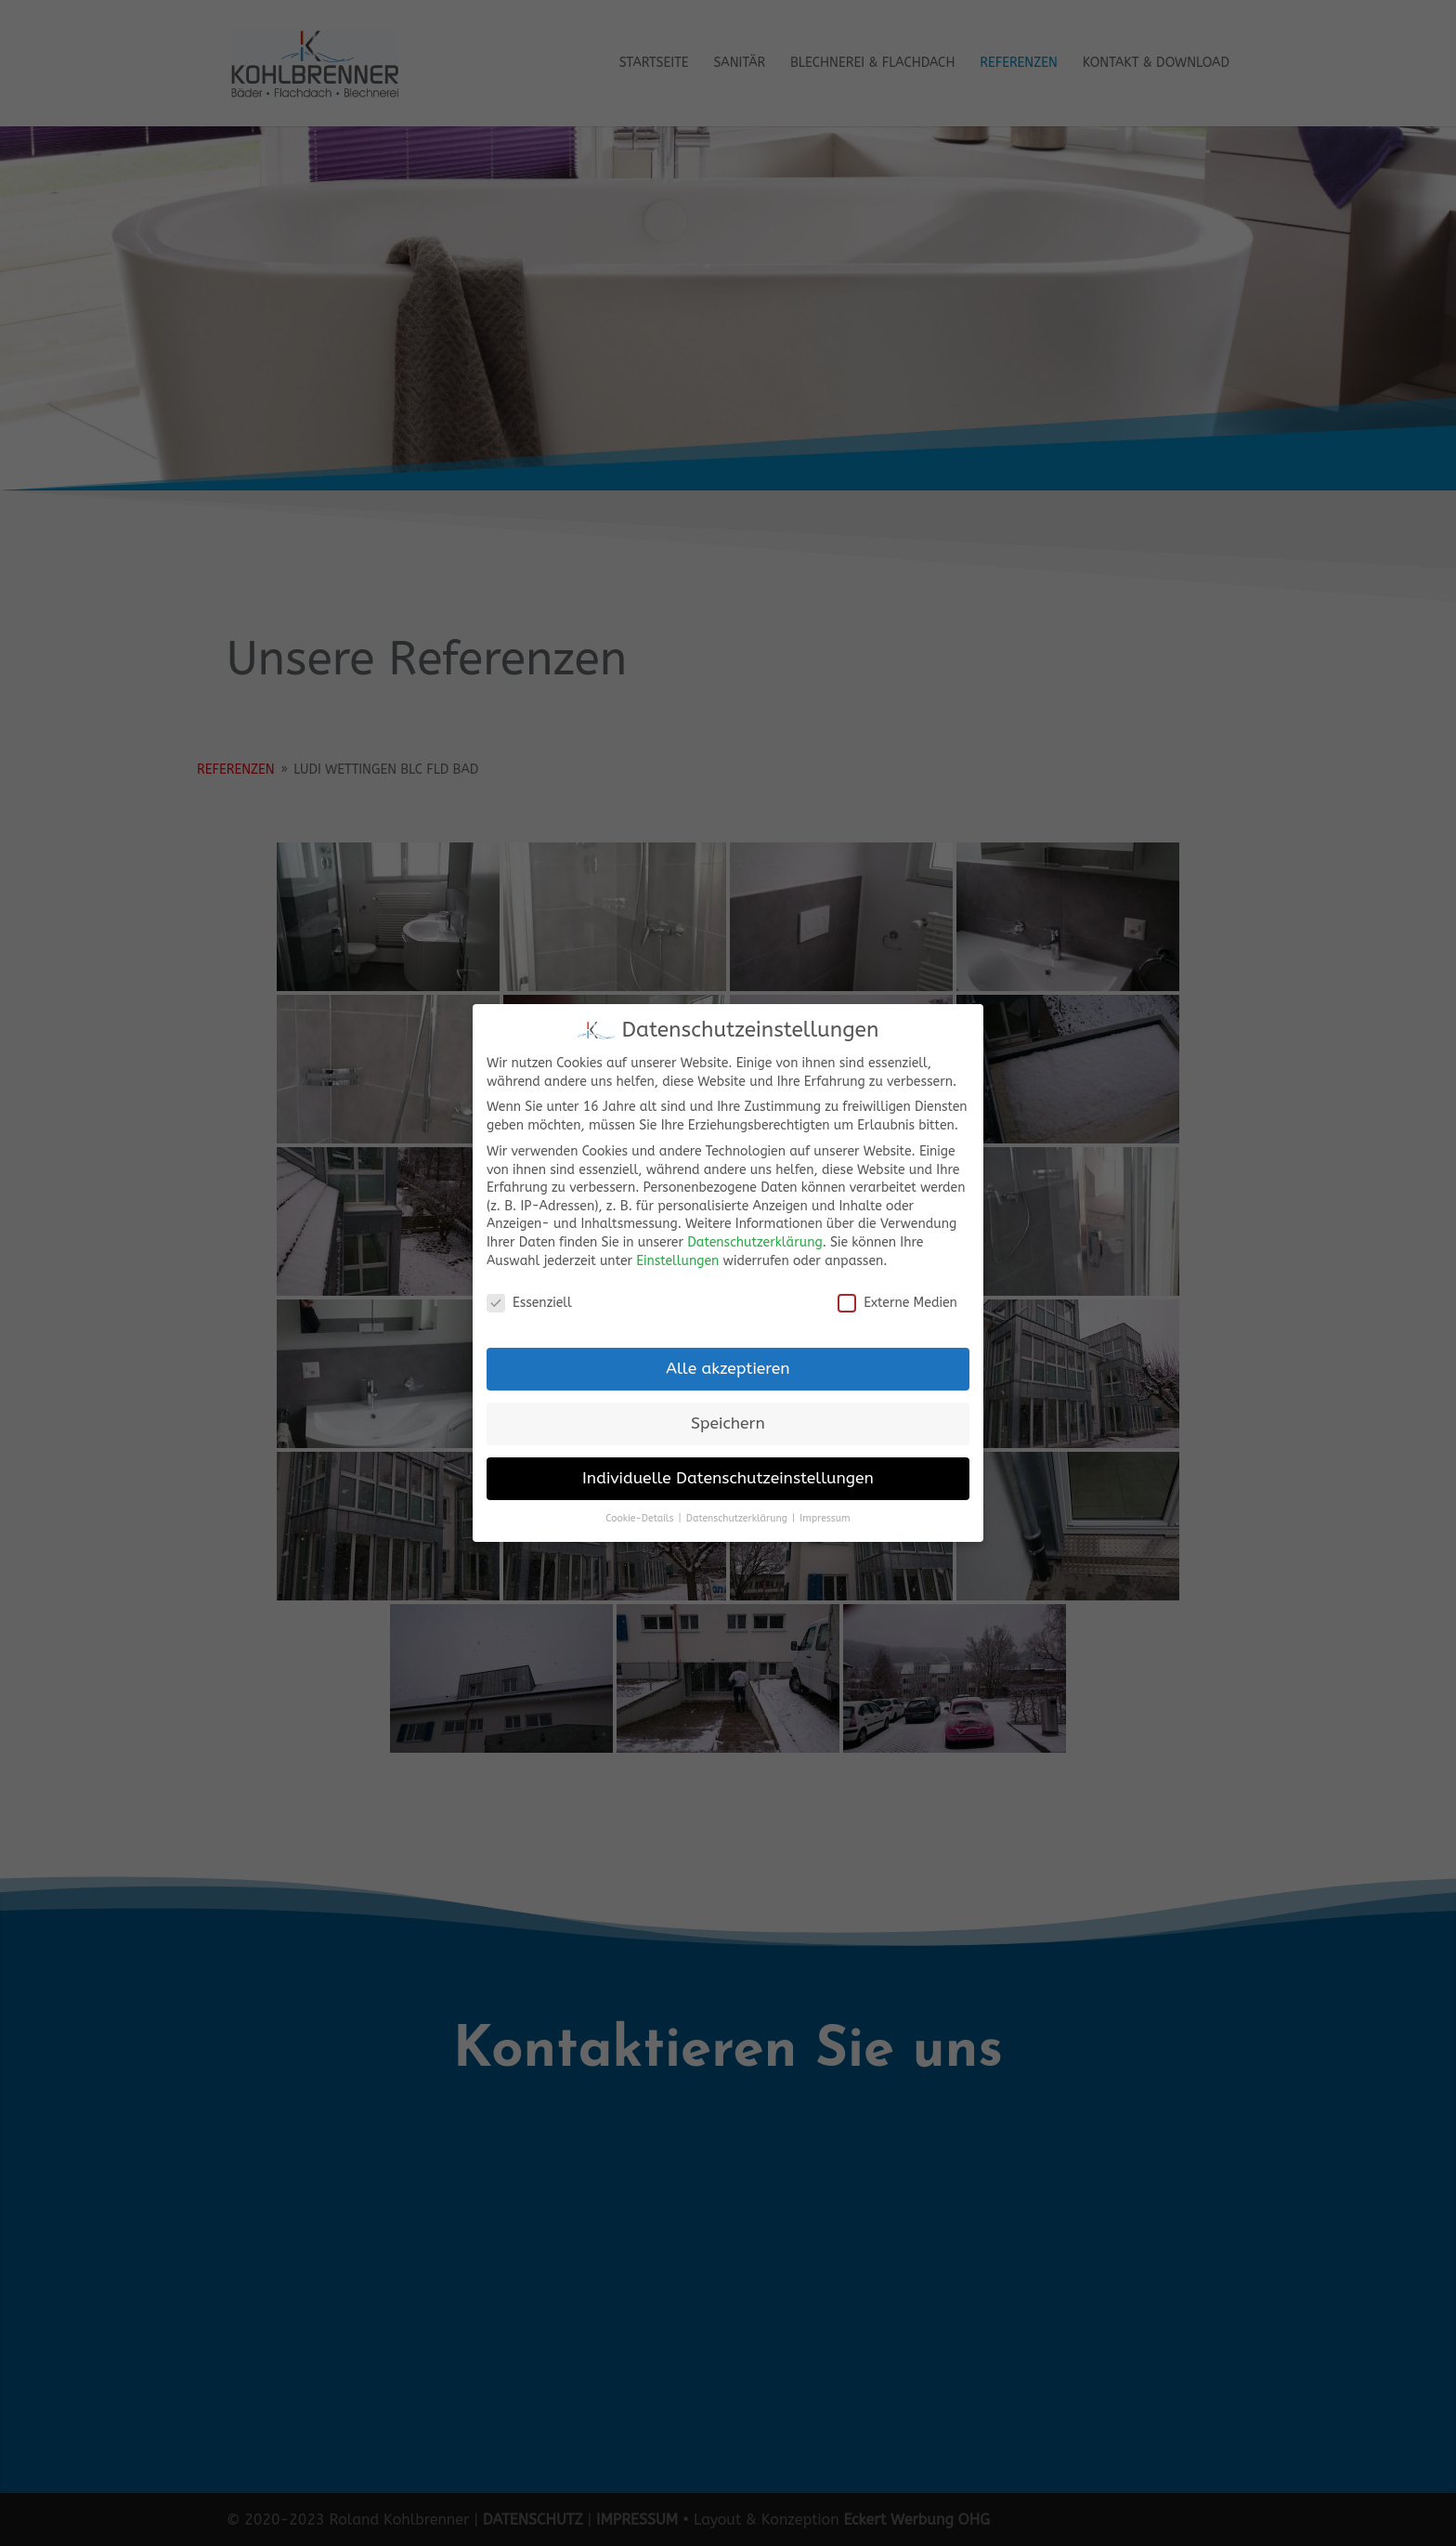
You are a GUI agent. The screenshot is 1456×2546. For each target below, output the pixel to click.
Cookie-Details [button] (640, 1518)
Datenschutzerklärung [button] (738, 1518)
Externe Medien (897, 1303)
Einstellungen (677, 1261)
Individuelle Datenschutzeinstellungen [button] (728, 1478)
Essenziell (529, 1303)
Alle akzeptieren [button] (727, 1368)
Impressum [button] (825, 1518)
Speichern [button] (728, 1423)
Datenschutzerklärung (754, 1242)
